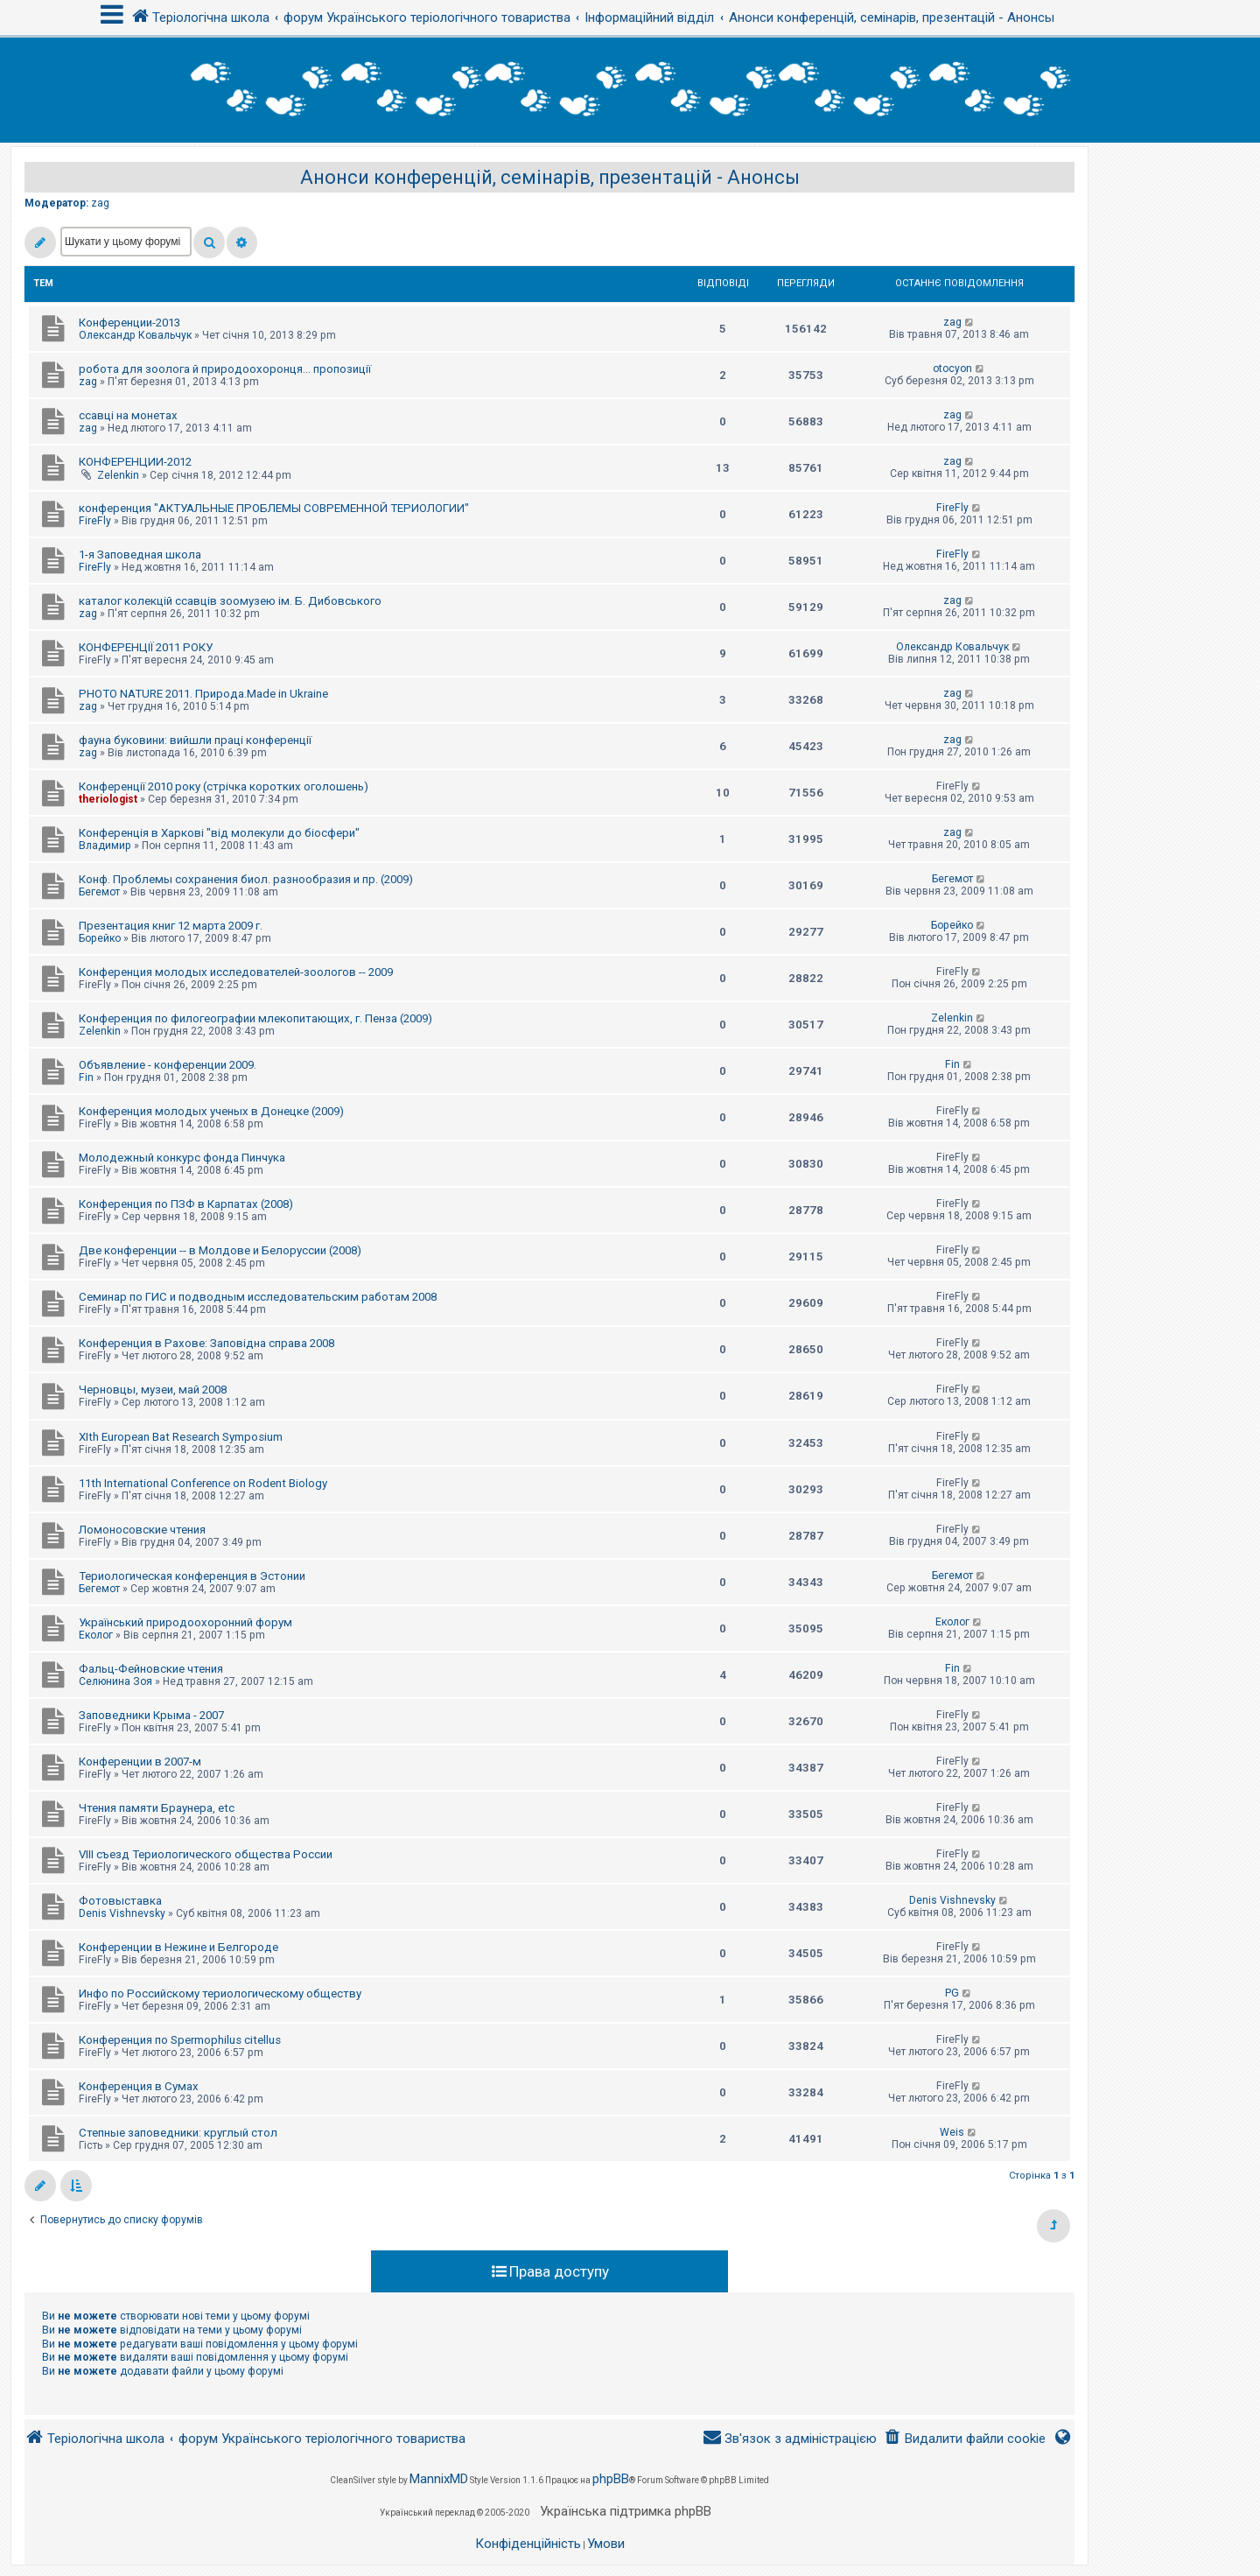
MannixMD (439, 2479)
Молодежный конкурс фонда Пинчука (182, 1157)
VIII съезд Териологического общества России (205, 1854)
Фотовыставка (120, 1900)
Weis (952, 2132)
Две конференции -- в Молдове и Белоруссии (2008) (220, 1250)
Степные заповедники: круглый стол (178, 2132)
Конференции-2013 (129, 322)
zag (100, 203)
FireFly (95, 521)
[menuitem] (964, 2439)
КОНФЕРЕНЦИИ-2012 (135, 461)
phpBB (610, 2479)
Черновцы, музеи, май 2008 (153, 1389)
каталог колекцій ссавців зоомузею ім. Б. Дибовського (230, 600)
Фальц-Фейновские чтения (151, 1668)
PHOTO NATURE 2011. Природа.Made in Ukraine (203, 693)
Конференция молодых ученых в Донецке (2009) (211, 1111)
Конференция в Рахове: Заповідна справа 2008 (206, 1343)
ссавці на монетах (128, 415)
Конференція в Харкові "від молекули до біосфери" (219, 832)
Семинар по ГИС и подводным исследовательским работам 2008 (258, 1296)
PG (952, 1993)
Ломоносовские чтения (142, 1529)
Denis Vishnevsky (122, 1913)
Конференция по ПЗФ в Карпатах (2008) (186, 1204)
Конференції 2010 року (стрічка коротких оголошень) (223, 786)
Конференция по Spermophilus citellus (180, 2039)
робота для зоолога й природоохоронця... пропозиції (225, 369)
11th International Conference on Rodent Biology (203, 1483)
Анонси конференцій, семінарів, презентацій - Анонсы (550, 177)
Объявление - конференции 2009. (167, 1064)
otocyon (952, 368)
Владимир (105, 845)
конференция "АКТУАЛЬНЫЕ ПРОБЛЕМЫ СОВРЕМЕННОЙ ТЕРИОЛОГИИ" (274, 508)
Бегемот (99, 892)
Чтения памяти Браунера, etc (156, 1807)
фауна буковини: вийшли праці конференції (195, 740)
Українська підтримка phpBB (625, 2511)
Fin (86, 1077)
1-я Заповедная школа (140, 554)
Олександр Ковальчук (135, 335)
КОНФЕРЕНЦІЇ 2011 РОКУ (146, 647)
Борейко (100, 938)
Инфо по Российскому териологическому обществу (220, 1993)
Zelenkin (118, 475)
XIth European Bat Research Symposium (181, 1436)
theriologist (108, 799)
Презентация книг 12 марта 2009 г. (170, 925)
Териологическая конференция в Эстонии (192, 1576)
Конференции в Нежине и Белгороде (178, 1947)
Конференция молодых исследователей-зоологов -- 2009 (236, 972)
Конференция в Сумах (139, 2086)
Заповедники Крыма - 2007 (151, 1715)
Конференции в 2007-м (140, 1761)
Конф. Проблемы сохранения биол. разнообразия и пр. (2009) (246, 879)
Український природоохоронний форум (185, 1622)
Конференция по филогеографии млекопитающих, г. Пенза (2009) (255, 1018)
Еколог (96, 1635)
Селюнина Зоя (115, 1681)
